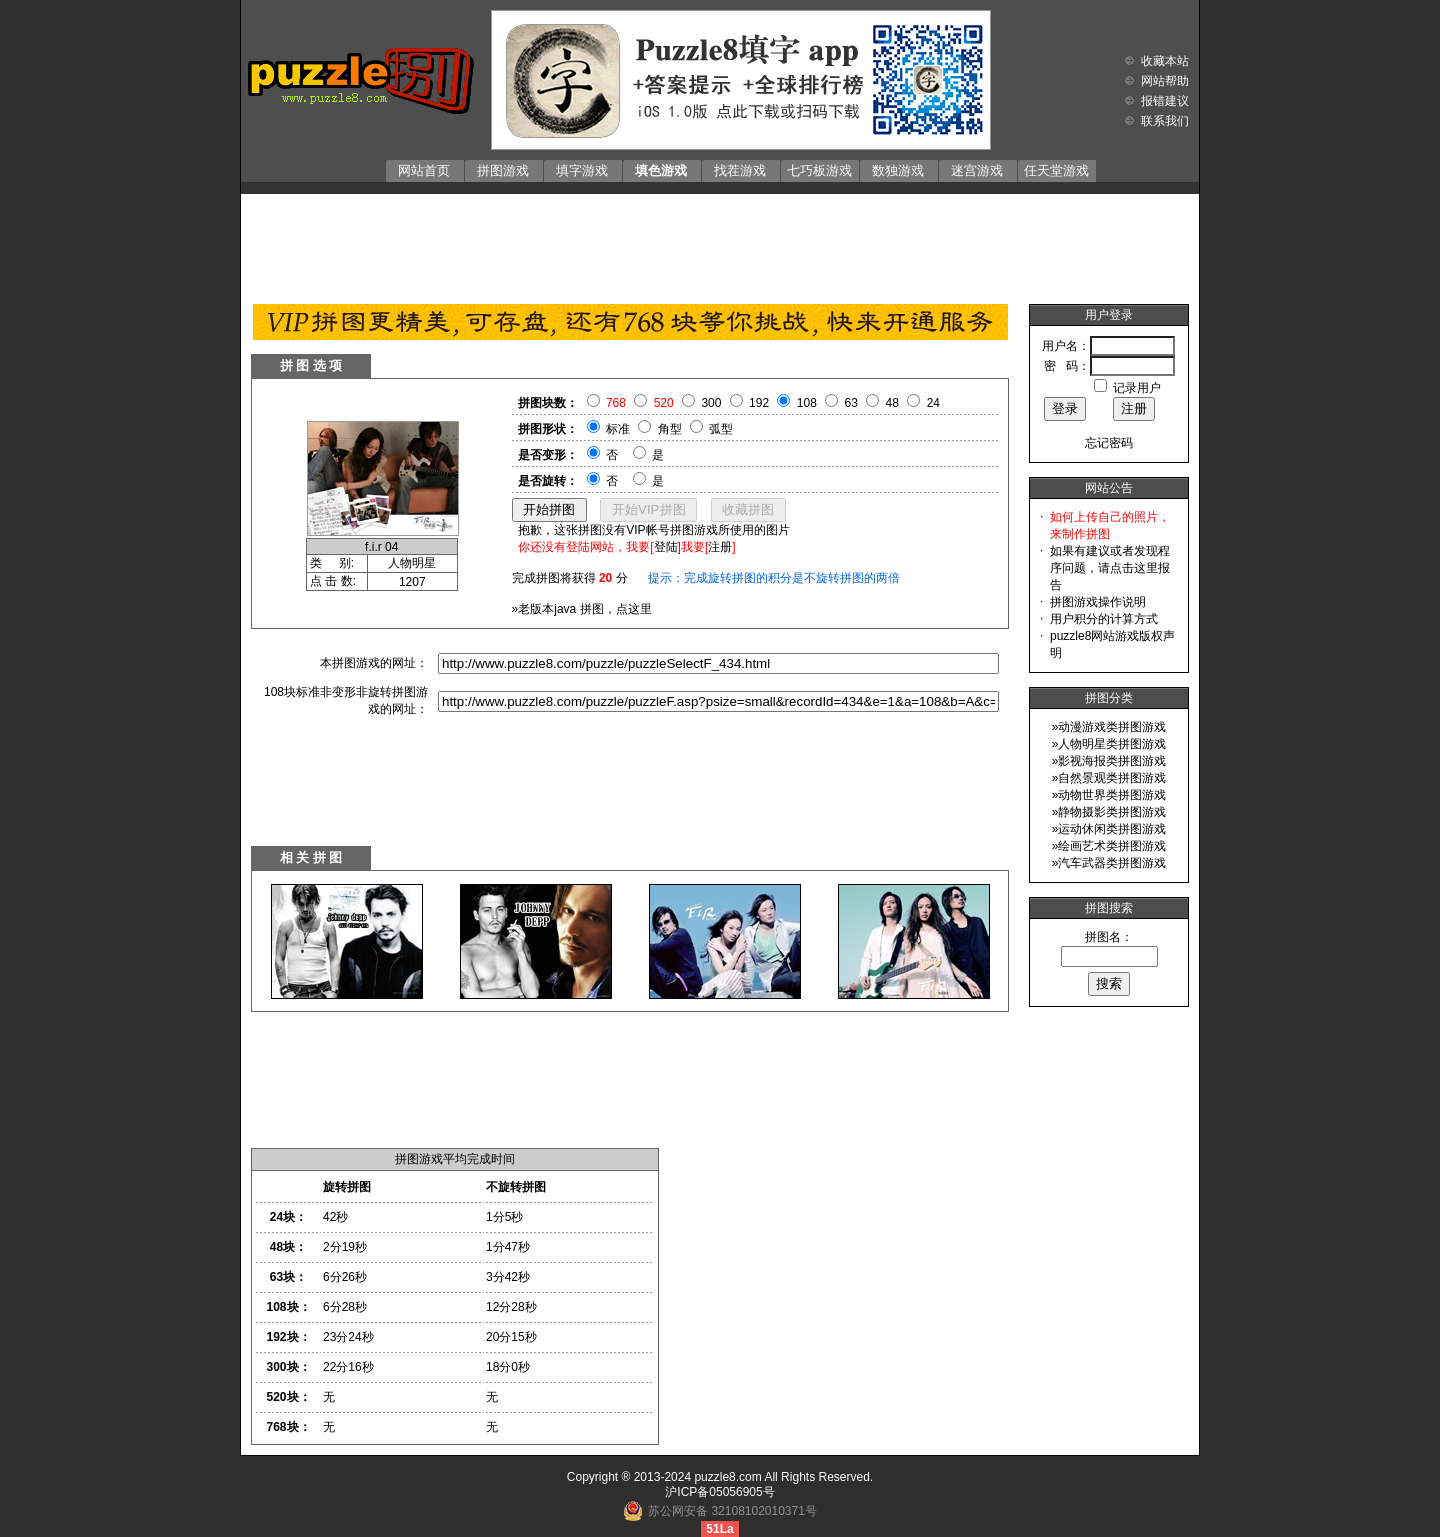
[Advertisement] (720, 244)
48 (892, 403)
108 (807, 403)
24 (933, 403)
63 (851, 403)
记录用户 (1137, 388)
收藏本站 (1165, 61)
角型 (670, 429)
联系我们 (1165, 121)
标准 (618, 429)
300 (711, 403)
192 (759, 403)
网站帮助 (1165, 81)
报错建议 (1165, 101)
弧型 (721, 429)
